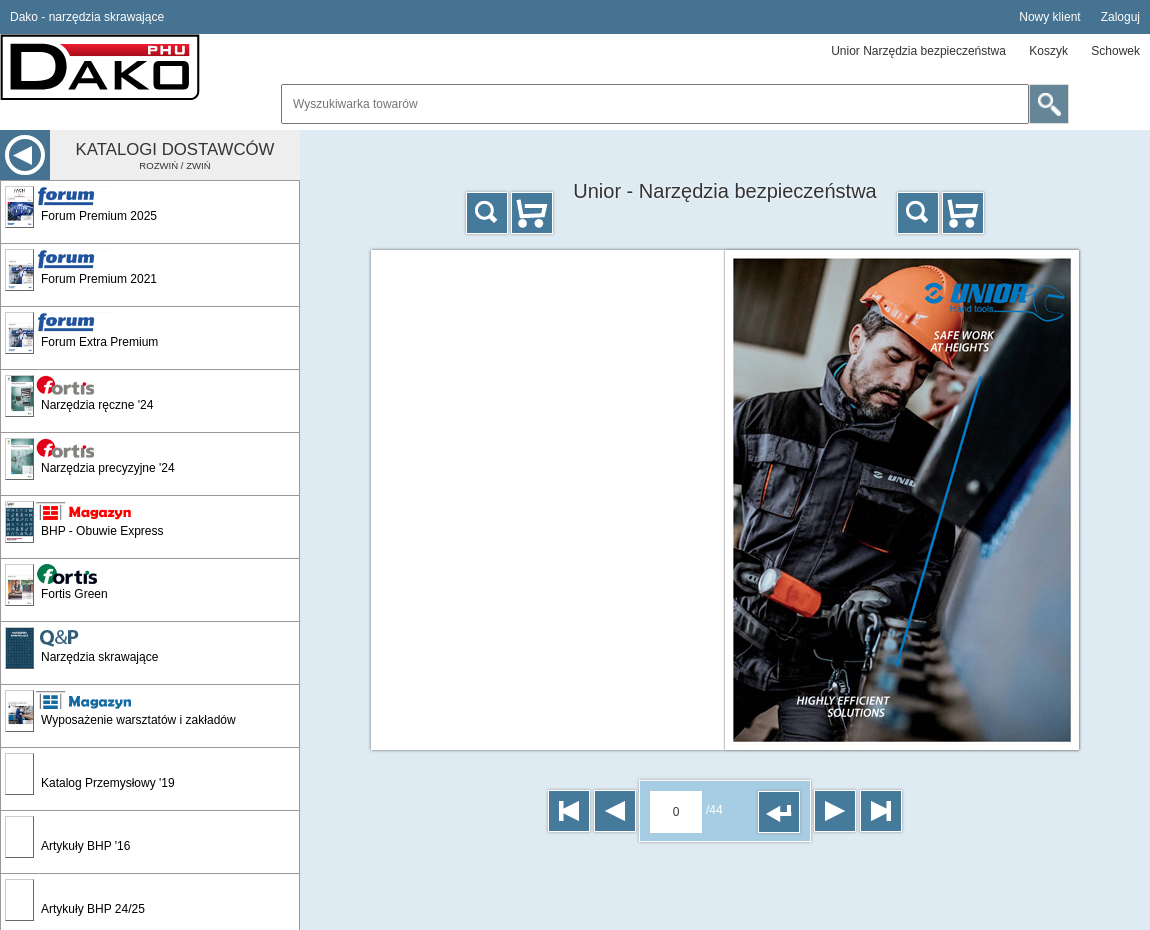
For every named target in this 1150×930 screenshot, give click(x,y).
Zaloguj (1120, 17)
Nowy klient (1049, 17)
